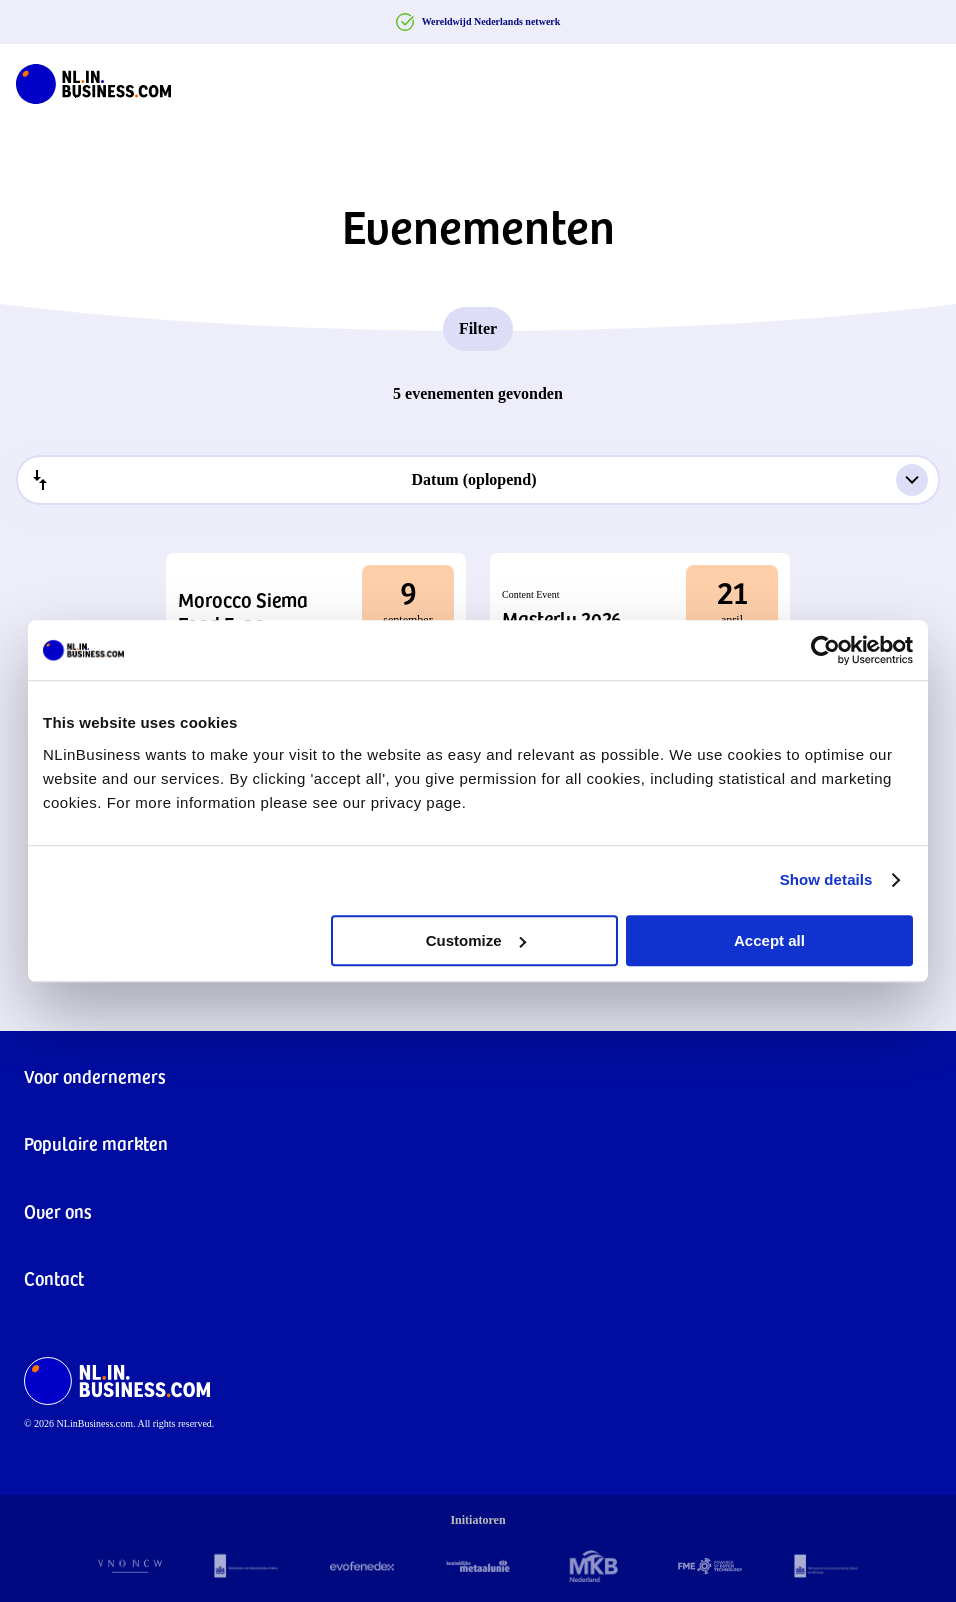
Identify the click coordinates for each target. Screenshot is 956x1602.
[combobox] (478, 480)
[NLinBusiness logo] (93, 80)
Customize (476, 940)
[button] (316, 611)
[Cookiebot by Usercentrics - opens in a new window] (825, 650)
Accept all (769, 940)
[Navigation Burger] (924, 80)
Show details (826, 879)
